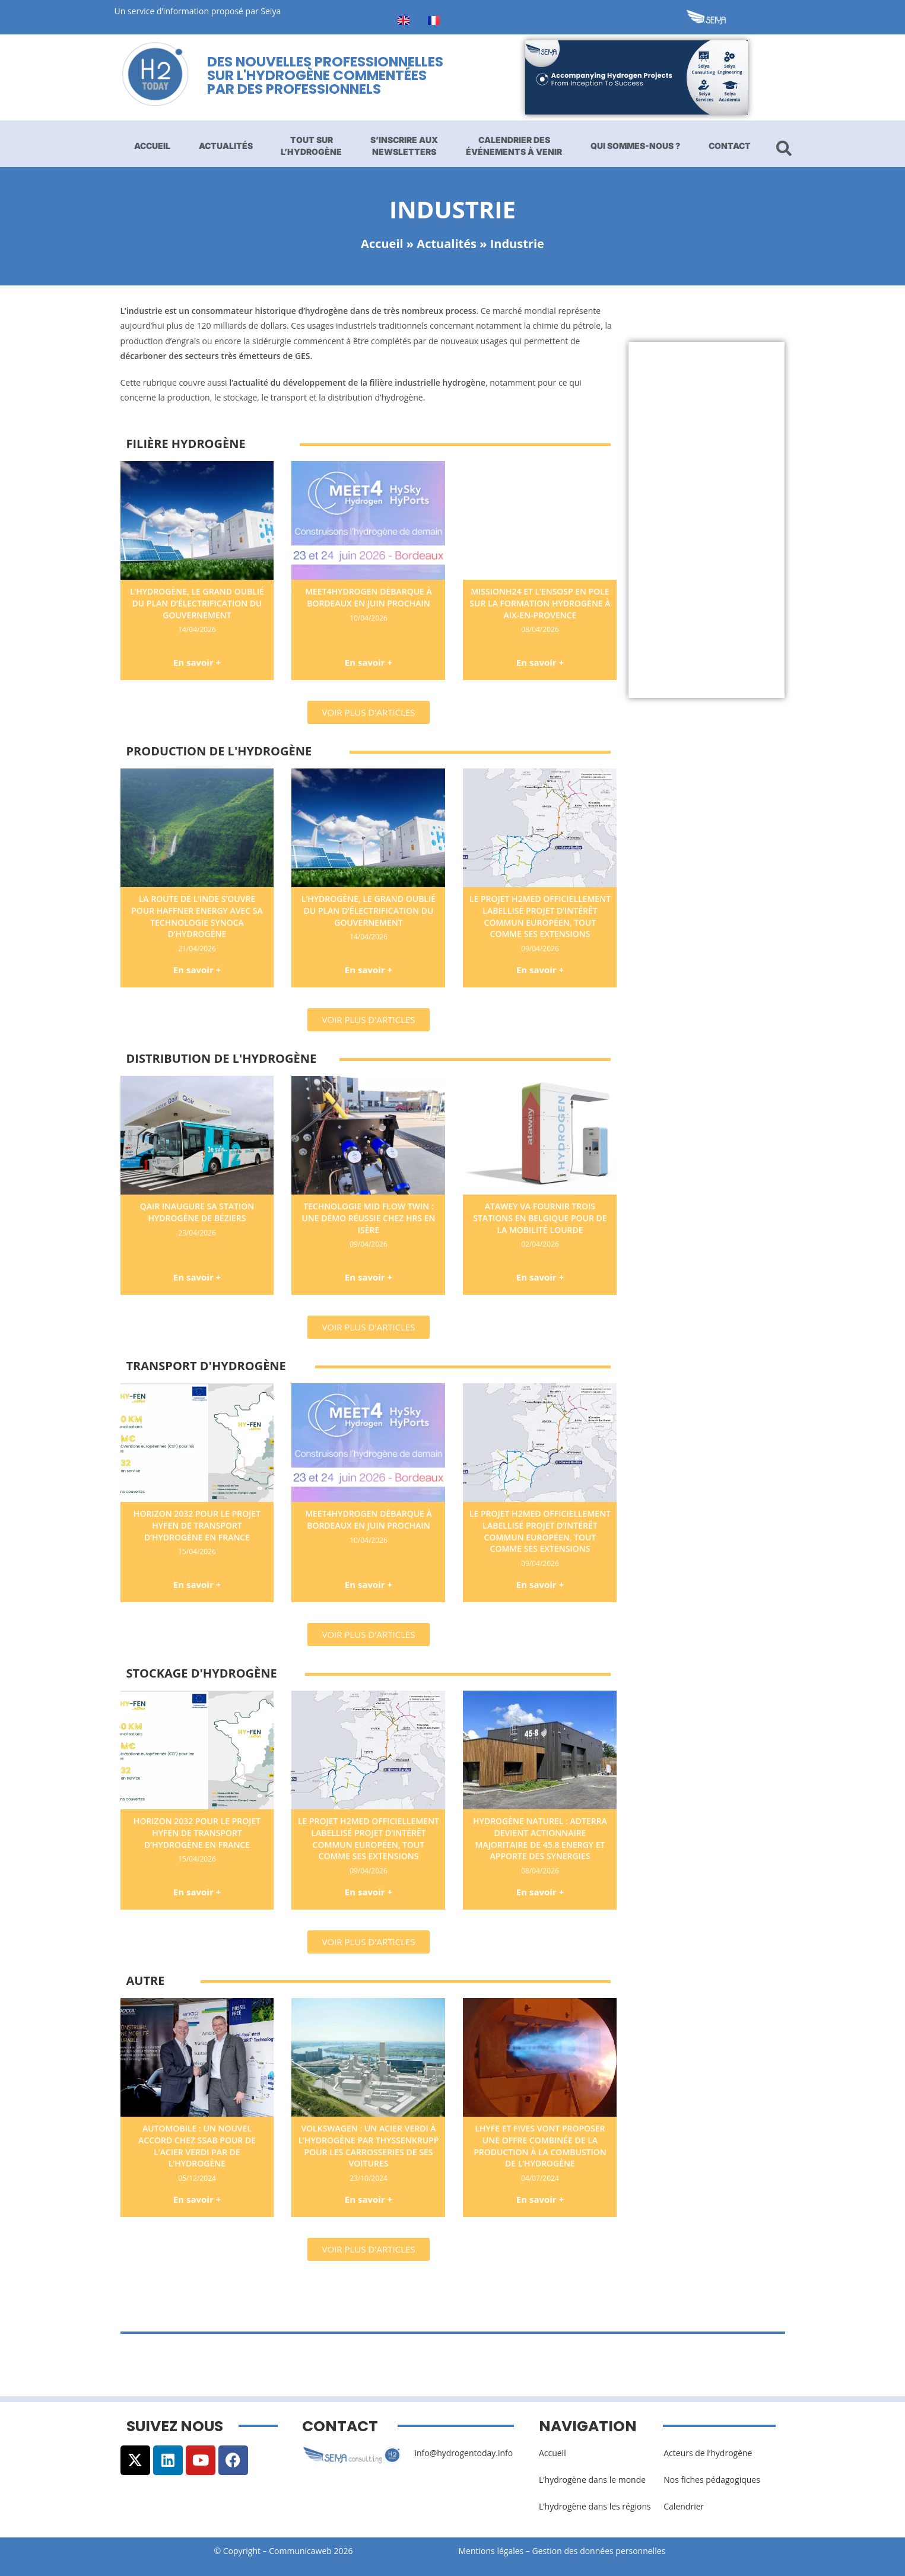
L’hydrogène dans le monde (592, 2479)
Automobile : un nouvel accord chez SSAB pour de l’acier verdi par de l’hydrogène (197, 2146)
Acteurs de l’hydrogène (707, 2453)
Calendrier (683, 2506)
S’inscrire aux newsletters (404, 146)
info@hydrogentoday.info (463, 2453)
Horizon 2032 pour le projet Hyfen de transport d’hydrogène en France (197, 1525)
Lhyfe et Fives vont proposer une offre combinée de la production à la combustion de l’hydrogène (540, 2146)
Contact (730, 146)
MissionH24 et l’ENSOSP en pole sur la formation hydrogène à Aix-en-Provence (539, 603)
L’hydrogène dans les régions (595, 2506)
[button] (368, 712)
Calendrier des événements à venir (514, 146)
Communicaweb (300, 2550)
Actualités (226, 146)
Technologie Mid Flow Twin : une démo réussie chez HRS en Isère (368, 1217)
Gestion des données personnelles (602, 2550)
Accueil (152, 146)
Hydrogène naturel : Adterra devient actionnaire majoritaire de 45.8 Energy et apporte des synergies (540, 1838)
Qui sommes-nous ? (635, 146)
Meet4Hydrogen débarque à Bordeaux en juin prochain (368, 597)
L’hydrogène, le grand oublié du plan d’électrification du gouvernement (197, 603)
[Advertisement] (706, 520)
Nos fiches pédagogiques (711, 2479)
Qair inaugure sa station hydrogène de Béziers (197, 1212)
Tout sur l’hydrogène (311, 146)
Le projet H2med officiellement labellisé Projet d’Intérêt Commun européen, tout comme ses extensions (540, 916)
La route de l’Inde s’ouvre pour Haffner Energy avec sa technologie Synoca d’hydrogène (197, 916)
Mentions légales (491, 2550)
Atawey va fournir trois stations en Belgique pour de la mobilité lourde (539, 1217)
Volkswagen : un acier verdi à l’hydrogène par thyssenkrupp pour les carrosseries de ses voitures (369, 2146)
